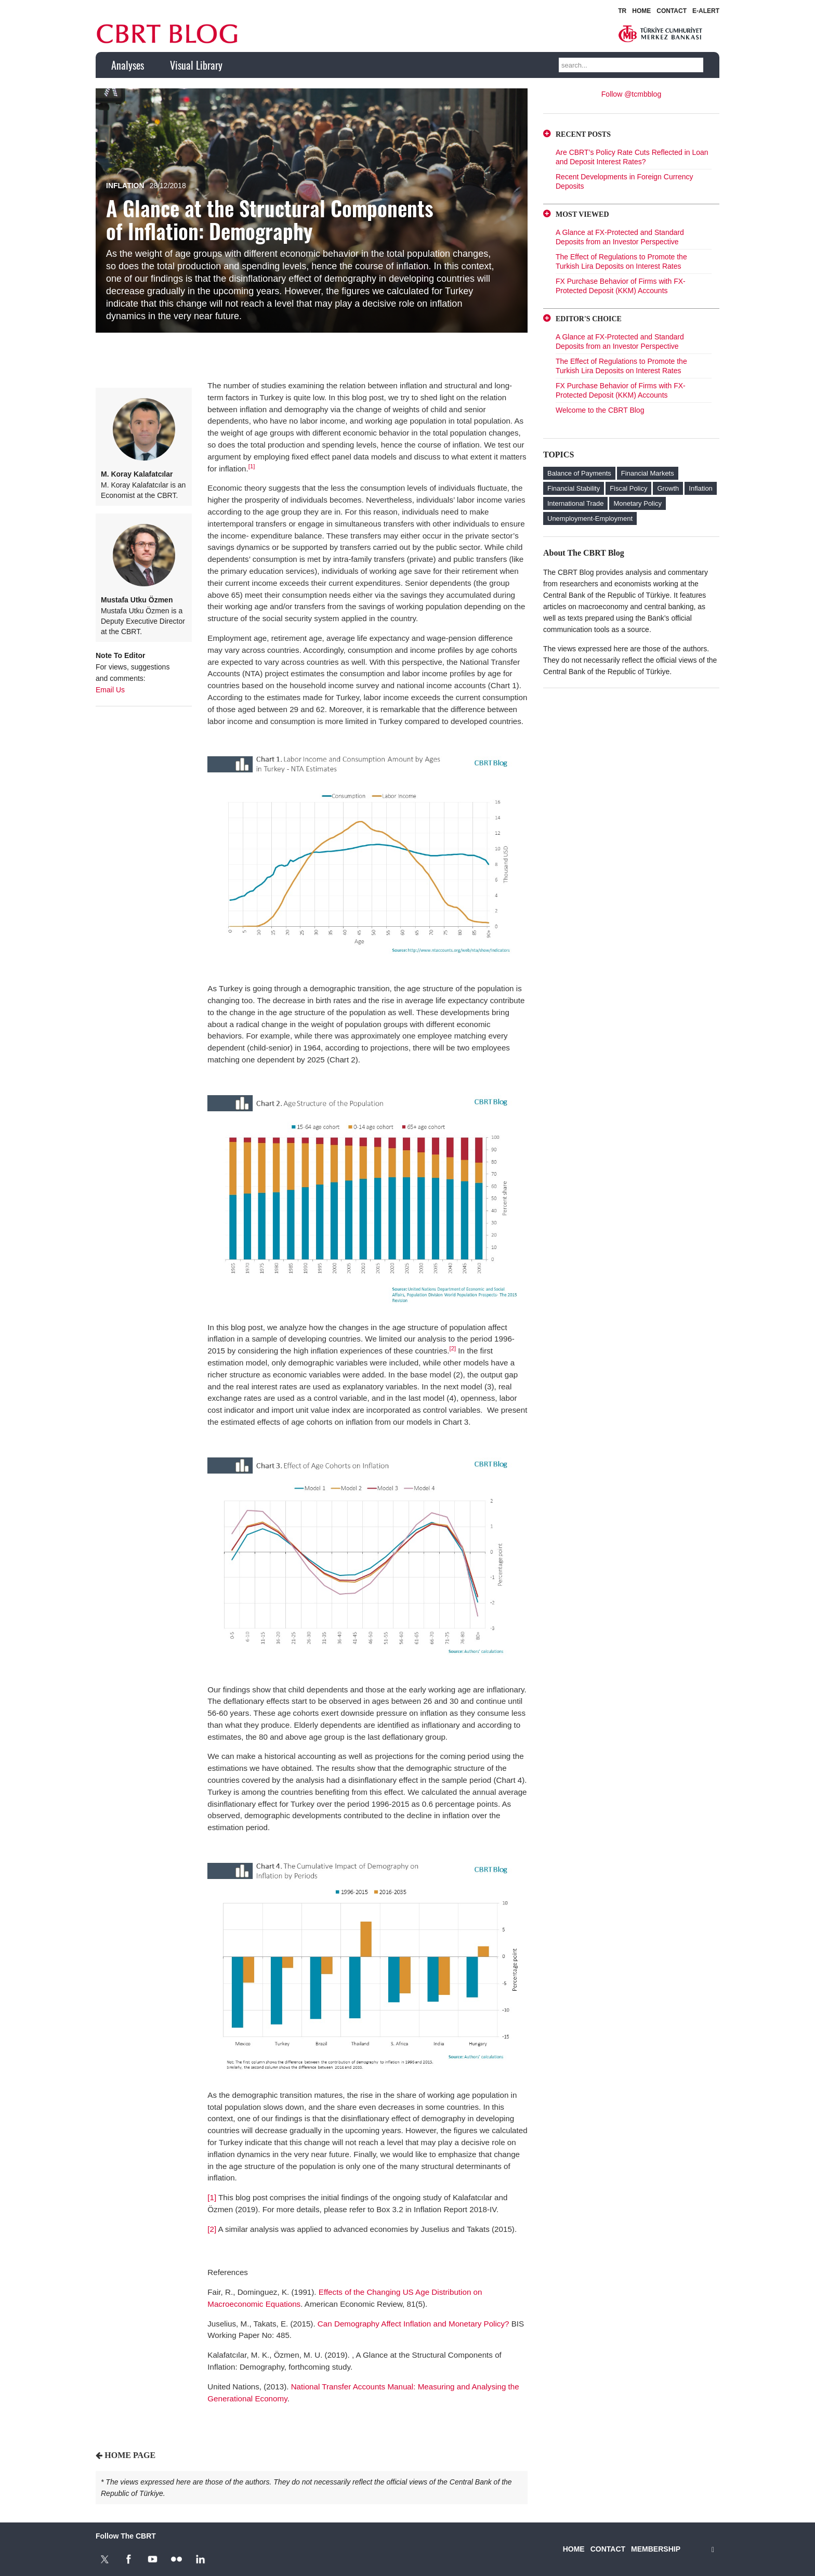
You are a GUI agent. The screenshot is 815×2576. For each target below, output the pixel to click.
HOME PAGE (129, 2455)
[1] (251, 466)
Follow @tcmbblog (631, 94)
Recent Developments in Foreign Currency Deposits (624, 181)
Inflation (125, 185)
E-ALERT (705, 11)
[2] (452, 1348)
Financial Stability (573, 488)
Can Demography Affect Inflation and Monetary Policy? (413, 2323)
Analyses (127, 65)
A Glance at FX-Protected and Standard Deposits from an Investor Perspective (620, 237)
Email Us (110, 690)
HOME (641, 11)
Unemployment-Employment (590, 518)
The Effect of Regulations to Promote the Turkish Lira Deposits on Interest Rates (621, 261)
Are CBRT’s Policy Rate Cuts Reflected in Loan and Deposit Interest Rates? (632, 157)
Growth (668, 488)
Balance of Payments (579, 473)
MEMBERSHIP (655, 2549)
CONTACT (671, 11)
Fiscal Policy (628, 488)
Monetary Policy (637, 503)
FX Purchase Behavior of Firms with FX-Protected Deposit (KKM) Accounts (621, 286)
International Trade (575, 503)
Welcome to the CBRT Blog (600, 410)
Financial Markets (647, 473)
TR (622, 11)
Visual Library (196, 65)
